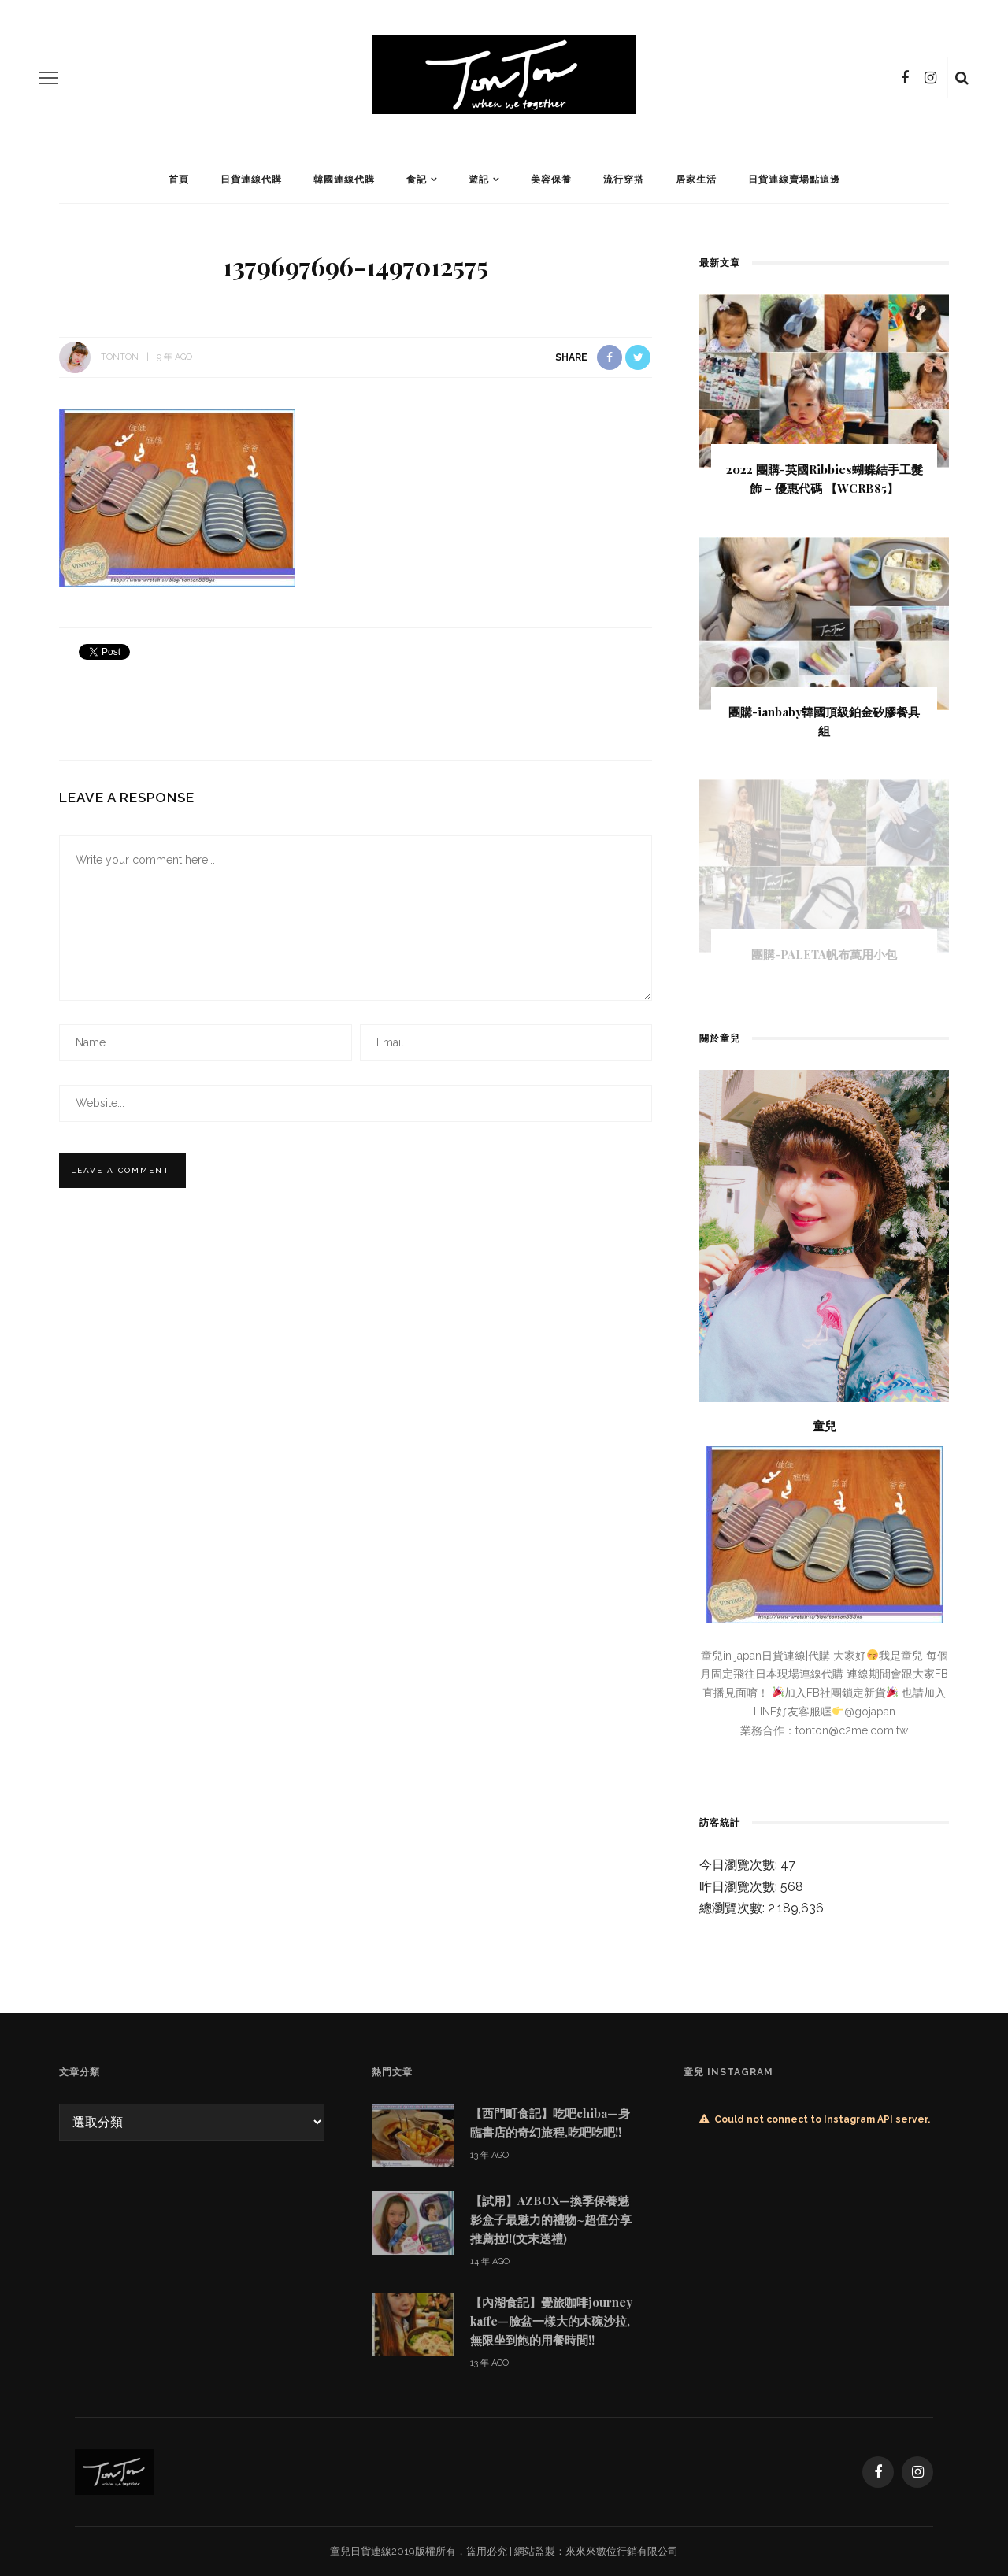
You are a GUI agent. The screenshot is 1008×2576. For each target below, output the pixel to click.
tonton (120, 357)
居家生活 (696, 179)
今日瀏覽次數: (739, 1864)
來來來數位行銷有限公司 (621, 2551)
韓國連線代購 (344, 179)
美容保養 (551, 179)
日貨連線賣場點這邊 (794, 179)
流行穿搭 (623, 179)
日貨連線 (370, 2551)
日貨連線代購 (251, 179)
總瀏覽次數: (733, 1908)
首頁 (179, 179)
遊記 (479, 179)
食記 (416, 179)
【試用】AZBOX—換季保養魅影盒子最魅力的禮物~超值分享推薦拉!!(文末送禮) (551, 2219)
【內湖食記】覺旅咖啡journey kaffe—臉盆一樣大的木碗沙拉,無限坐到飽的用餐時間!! (551, 2321)
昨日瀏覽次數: (739, 1886)
